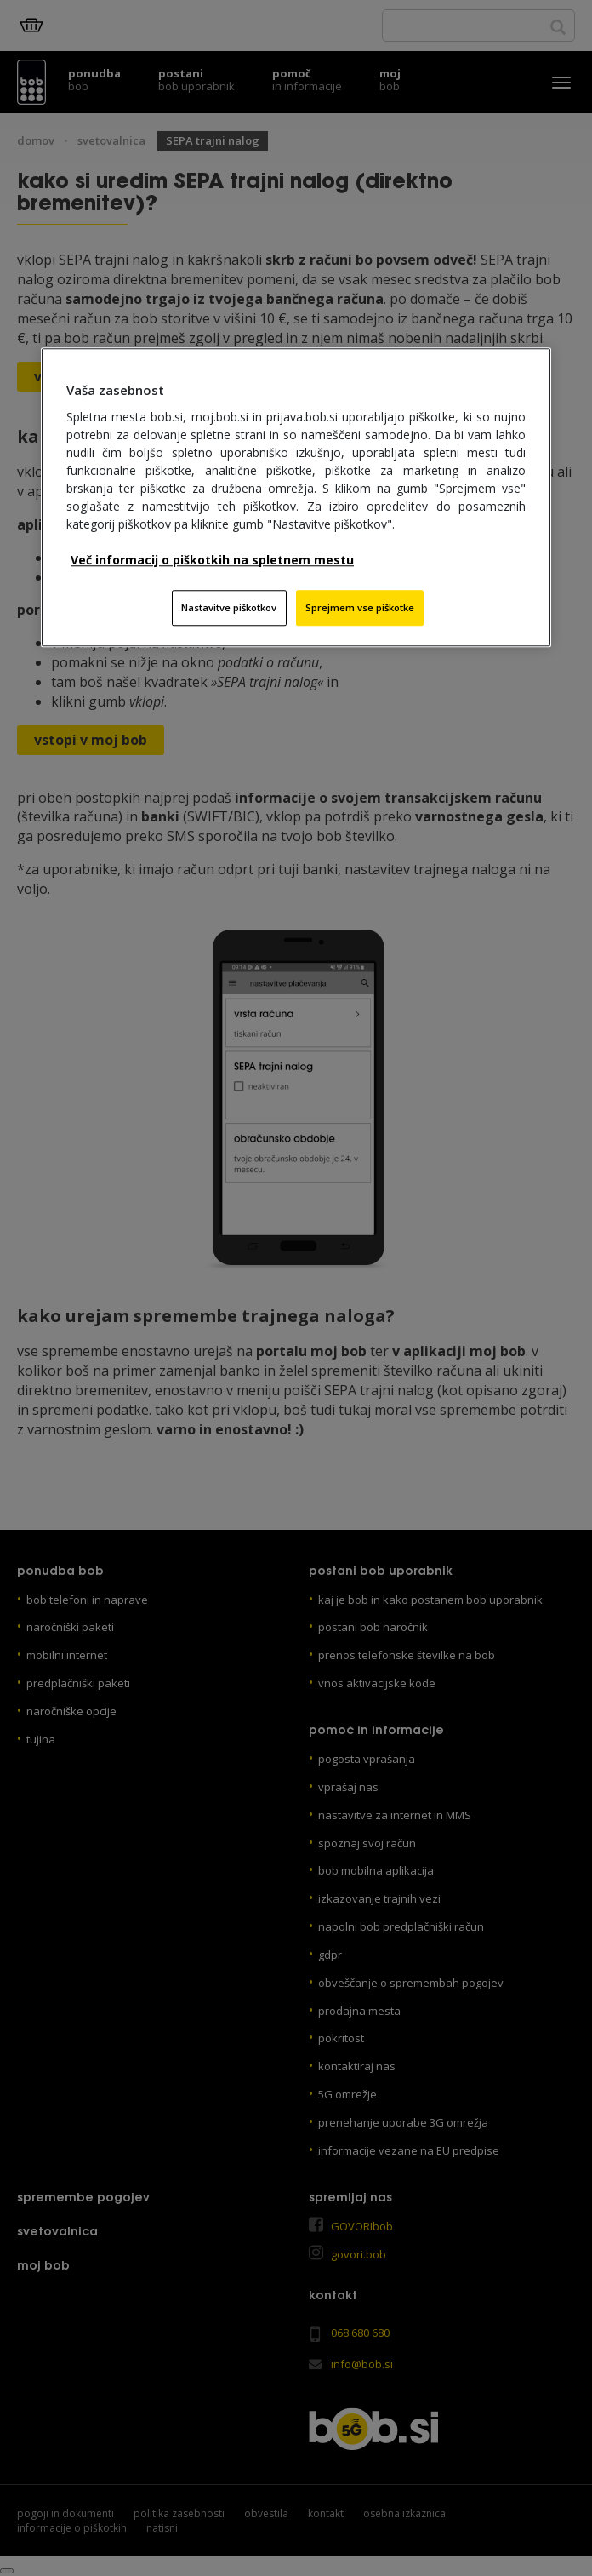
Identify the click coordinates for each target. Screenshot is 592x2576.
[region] (296, 497)
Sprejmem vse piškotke (359, 607)
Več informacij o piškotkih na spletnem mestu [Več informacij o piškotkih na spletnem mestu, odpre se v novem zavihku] (212, 560)
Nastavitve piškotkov (228, 607)
